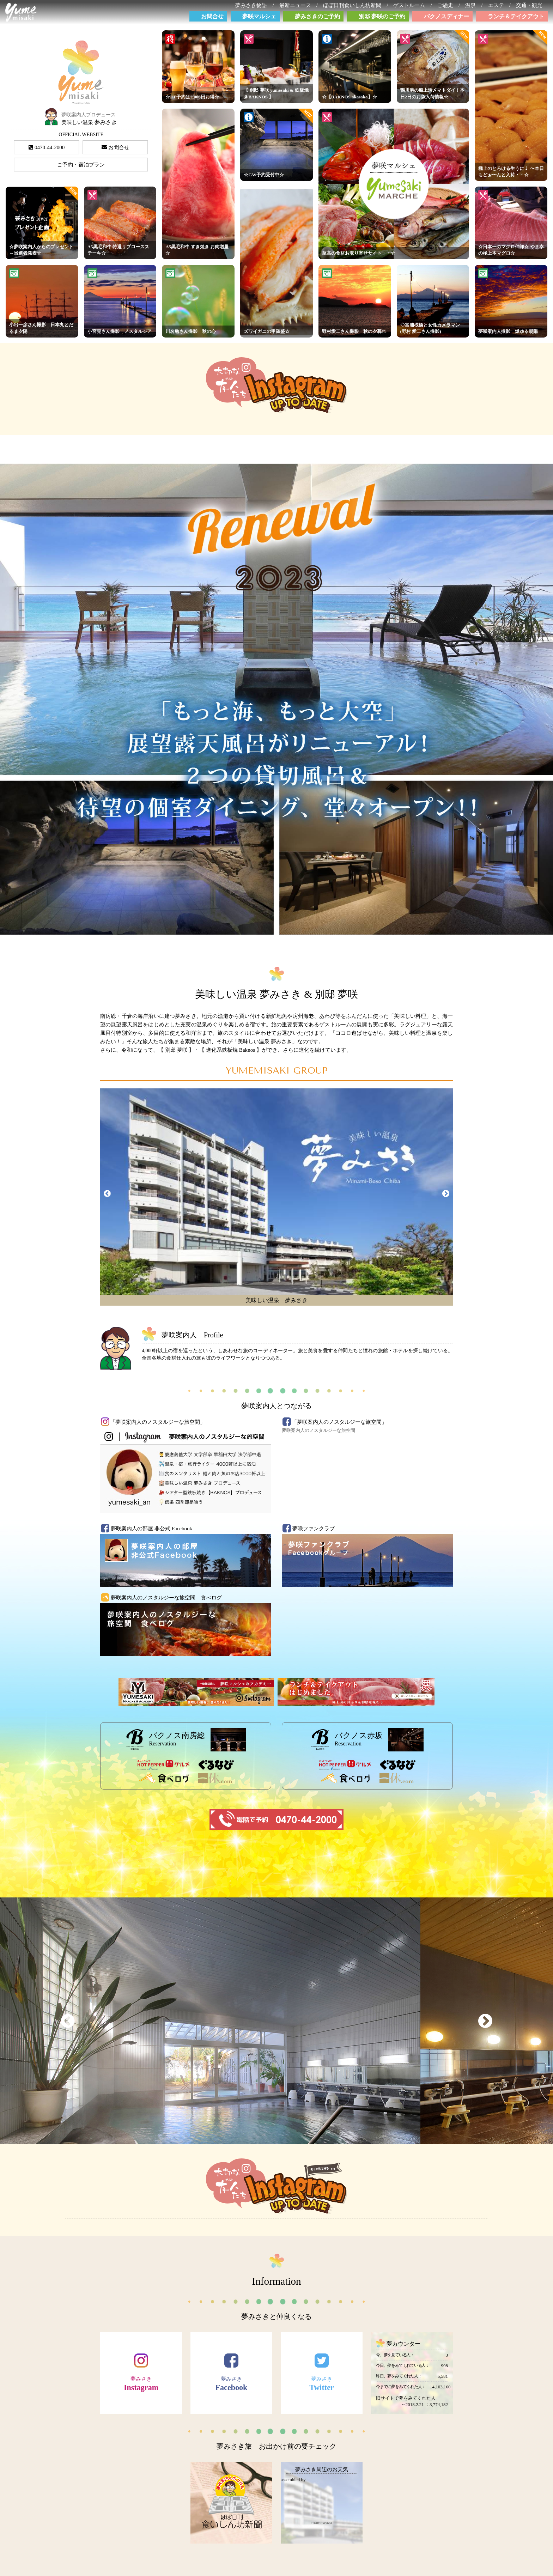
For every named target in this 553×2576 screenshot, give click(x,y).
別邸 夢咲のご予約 (382, 16)
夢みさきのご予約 (317, 16)
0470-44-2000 (47, 147)
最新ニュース (297, 5)
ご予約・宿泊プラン (81, 165)
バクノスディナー (446, 16)
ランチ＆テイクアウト (516, 16)
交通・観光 (532, 5)
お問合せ (212, 16)
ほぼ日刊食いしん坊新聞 (355, 5)
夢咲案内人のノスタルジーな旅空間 (318, 1430)
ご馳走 (447, 5)
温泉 (473, 5)
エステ (498, 5)
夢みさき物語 (253, 5)
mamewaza (321, 2522)
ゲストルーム (411, 5)
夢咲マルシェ (259, 16)
